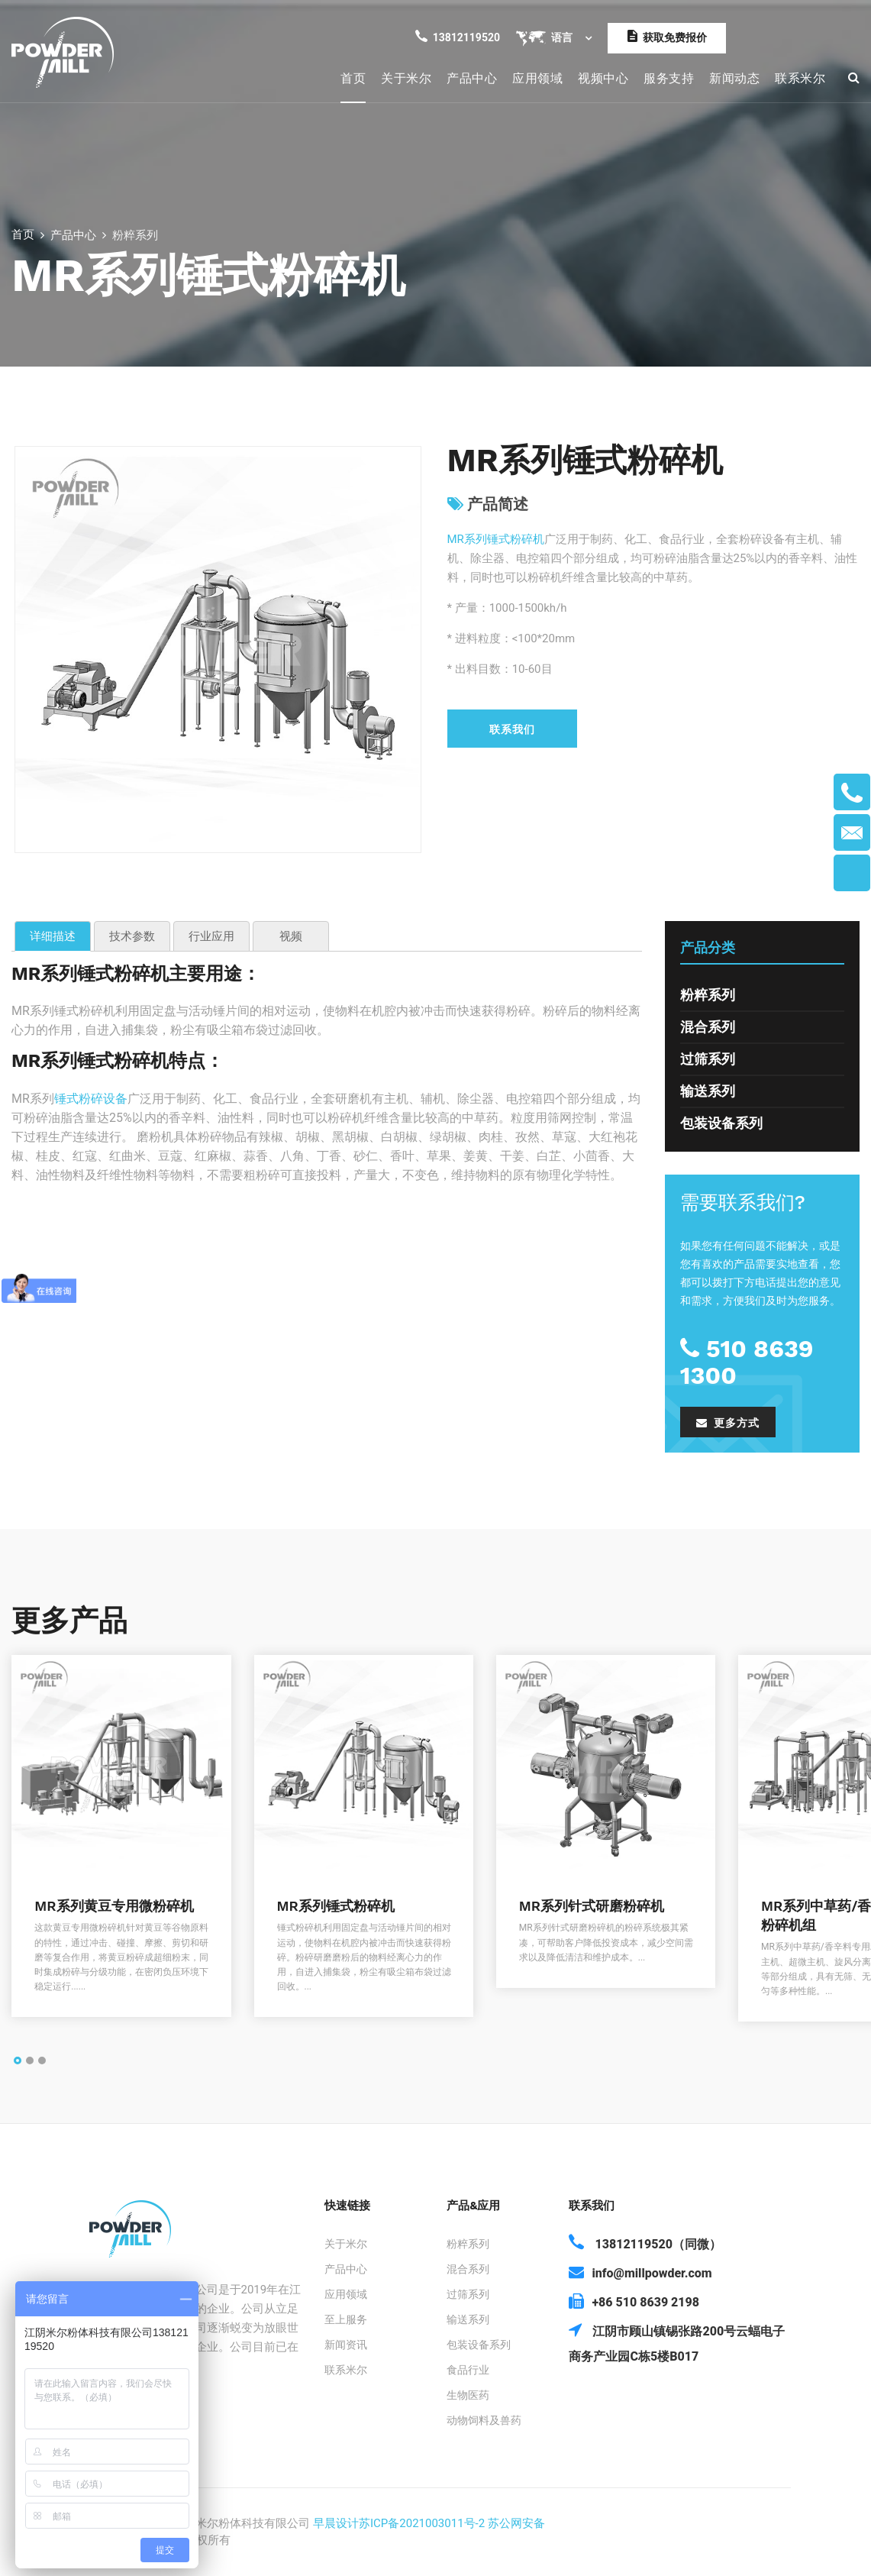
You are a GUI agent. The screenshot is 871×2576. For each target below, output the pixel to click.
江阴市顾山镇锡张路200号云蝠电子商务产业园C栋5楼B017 (677, 2342)
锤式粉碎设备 (90, 1098)
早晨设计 (336, 2523)
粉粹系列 (707, 995)
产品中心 (472, 78)
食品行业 (468, 2370)
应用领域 (537, 78)
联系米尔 (800, 78)
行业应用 (211, 936)
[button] (17, 2061)
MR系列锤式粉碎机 (495, 539)
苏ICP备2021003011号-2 (422, 2523)
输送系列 (707, 1091)
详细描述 (53, 936)
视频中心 (603, 78)
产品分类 (707, 947)
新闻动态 (734, 78)
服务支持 (669, 78)
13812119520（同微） (645, 2242)
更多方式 (728, 1423)
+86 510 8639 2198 (634, 2301)
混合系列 (707, 1027)
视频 (290, 936)
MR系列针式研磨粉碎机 (591, 1906)
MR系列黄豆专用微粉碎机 (113, 1906)
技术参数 (132, 936)
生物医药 (468, 2395)
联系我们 (512, 729)
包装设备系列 (721, 1123)
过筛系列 (707, 1059)
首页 (353, 78)
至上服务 (345, 2319)
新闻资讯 (345, 2344)
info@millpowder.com (640, 2272)
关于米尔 (406, 78)
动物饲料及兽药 (484, 2420)
